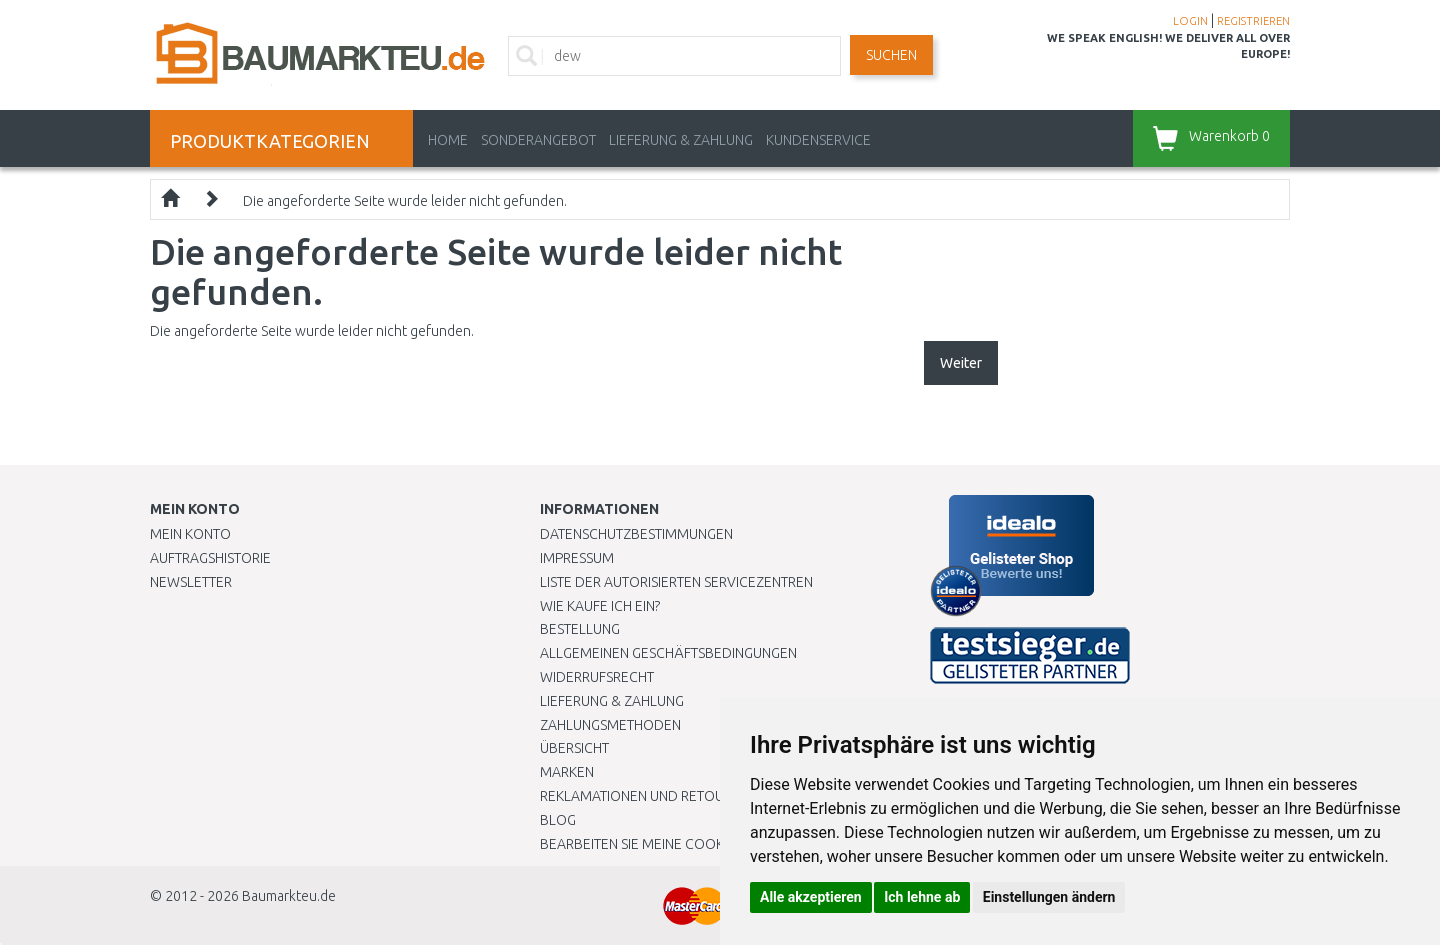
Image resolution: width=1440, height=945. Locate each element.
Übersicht (574, 748)
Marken (567, 772)
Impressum (577, 558)
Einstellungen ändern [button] (1049, 897)
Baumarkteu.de (289, 896)
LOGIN (1190, 21)
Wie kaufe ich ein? (600, 606)
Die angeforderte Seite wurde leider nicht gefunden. (405, 201)
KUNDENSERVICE (818, 140)
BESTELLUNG (580, 629)
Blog (558, 820)
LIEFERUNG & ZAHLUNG (681, 140)
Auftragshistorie (210, 558)
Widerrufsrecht (597, 677)
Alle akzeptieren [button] (811, 897)
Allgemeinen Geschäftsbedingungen (668, 653)
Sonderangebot (538, 140)
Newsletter (191, 582)
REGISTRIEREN (1253, 21)
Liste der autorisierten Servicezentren (676, 582)
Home (448, 140)
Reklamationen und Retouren (644, 796)
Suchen (891, 55)
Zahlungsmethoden (610, 725)
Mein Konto (190, 534)
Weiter (961, 363)
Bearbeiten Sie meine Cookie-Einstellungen (689, 844)
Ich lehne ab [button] (922, 897)
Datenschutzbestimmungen (636, 534)
